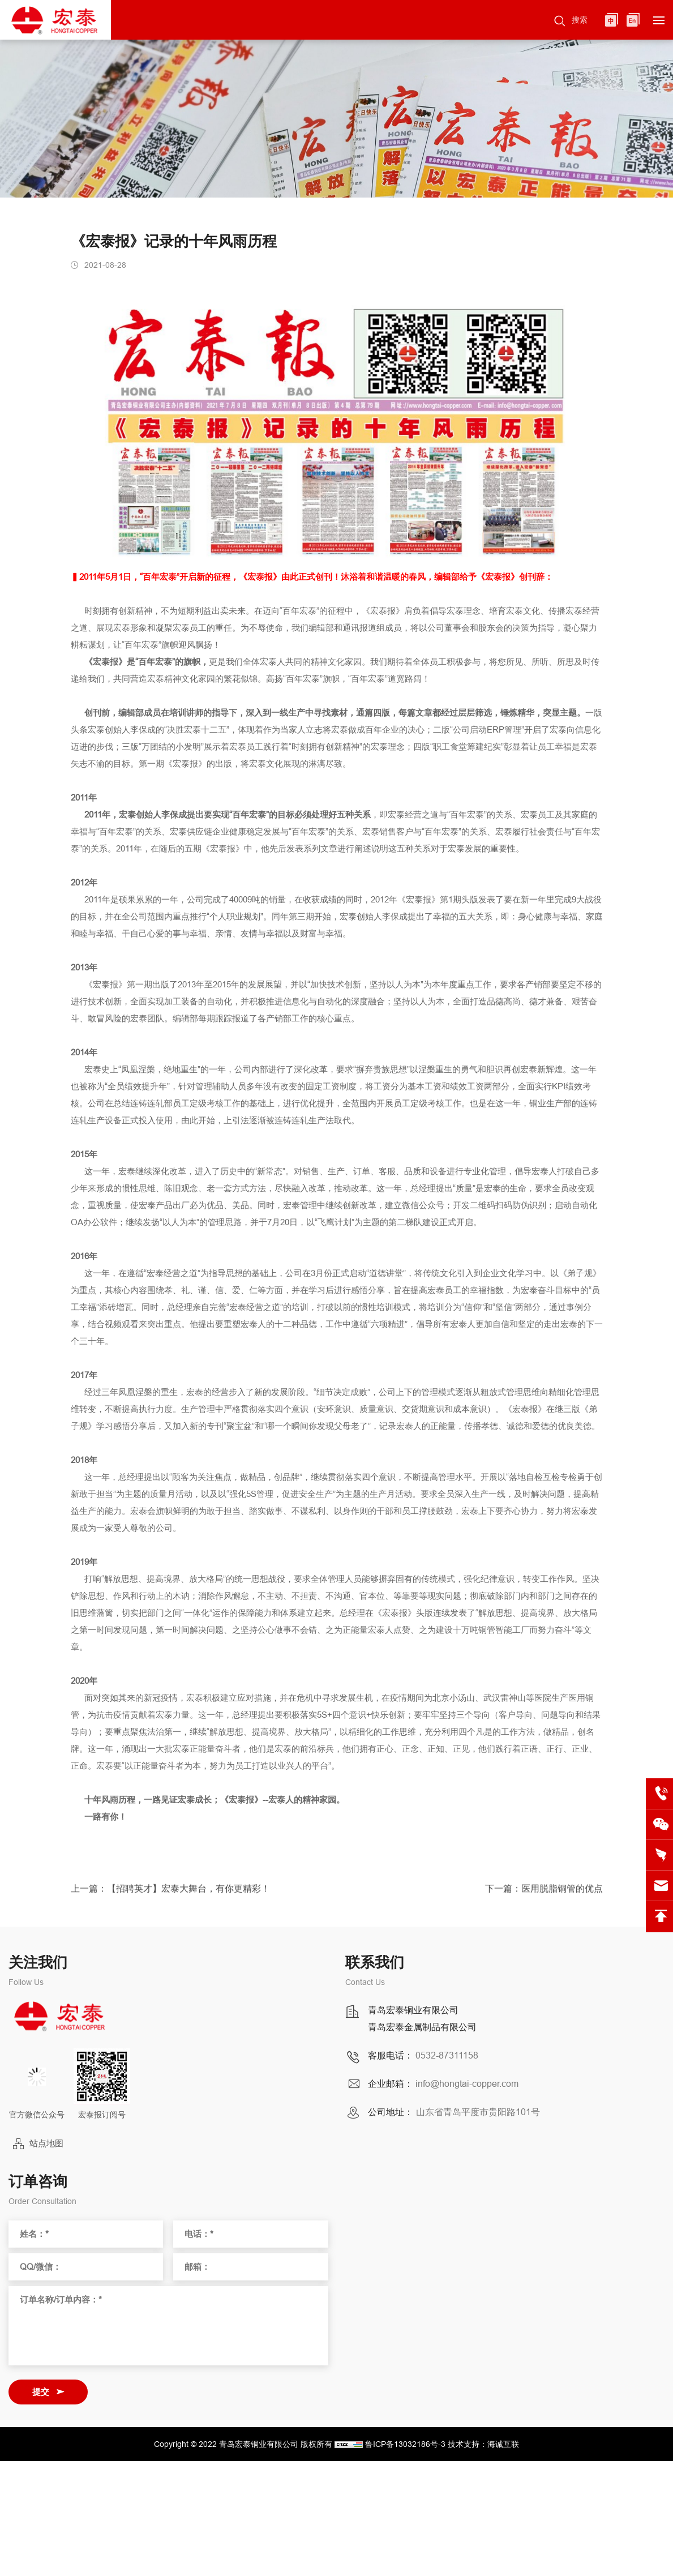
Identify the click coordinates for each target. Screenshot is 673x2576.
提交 (40, 2392)
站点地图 (46, 2143)
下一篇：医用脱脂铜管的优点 (544, 1894)
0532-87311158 (446, 2055)
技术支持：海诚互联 (483, 2444)
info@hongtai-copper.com (466, 2084)
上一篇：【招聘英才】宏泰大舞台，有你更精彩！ (170, 1894)
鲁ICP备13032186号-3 (405, 2444)
